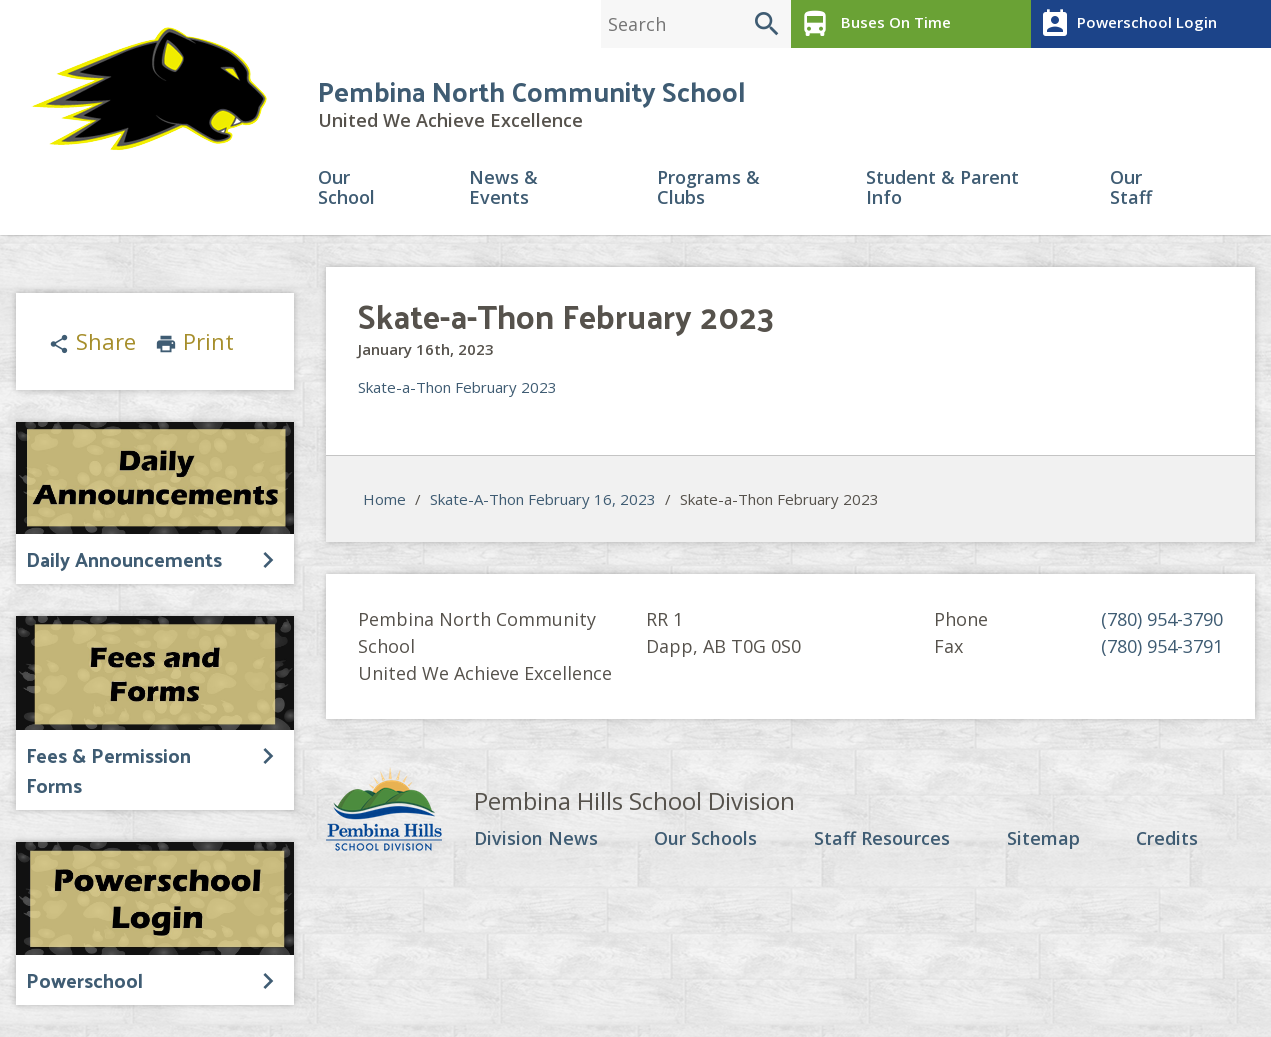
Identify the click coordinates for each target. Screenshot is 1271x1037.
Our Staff (1131, 188)
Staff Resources (882, 840)
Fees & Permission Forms (108, 770)
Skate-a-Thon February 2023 (457, 388)
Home (384, 499)
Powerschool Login (1126, 24)
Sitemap (1042, 840)
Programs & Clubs (708, 188)
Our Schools (705, 840)
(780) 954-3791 (1162, 647)
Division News (536, 840)
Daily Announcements (124, 559)
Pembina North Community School (531, 91)
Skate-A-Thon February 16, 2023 (543, 499)
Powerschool (84, 980)
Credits (1166, 840)
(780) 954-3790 (1162, 620)
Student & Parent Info (942, 188)
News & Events (503, 188)
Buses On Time (873, 24)
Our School (346, 188)
